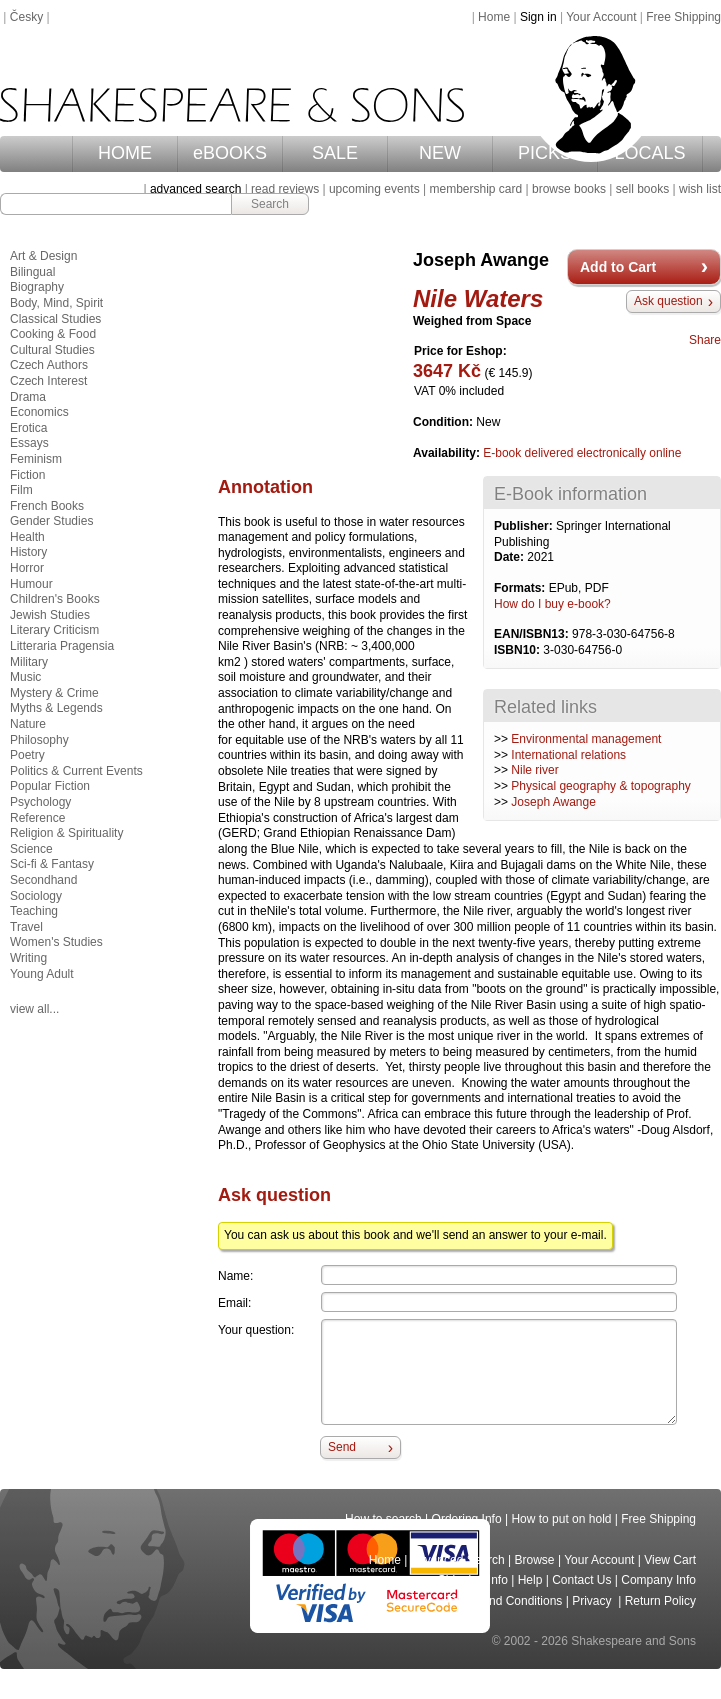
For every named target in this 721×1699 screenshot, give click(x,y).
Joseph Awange (553, 802)
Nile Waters (478, 298)
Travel (26, 927)
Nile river (534, 770)
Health (27, 537)
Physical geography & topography (600, 786)
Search (270, 204)
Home (494, 17)
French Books (47, 506)
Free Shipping (683, 17)
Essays (29, 443)
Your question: (256, 1330)
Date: (510, 557)
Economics (39, 412)
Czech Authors (49, 365)
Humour (31, 584)
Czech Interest (48, 381)
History (28, 552)
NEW (440, 153)
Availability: (448, 453)
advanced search (195, 189)
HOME (125, 153)
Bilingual (32, 272)
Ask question (668, 301)
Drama (28, 397)
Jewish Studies (50, 615)
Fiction (27, 475)
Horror (27, 568)
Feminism (36, 459)
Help (530, 1580)
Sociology (36, 896)
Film (21, 490)
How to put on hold (561, 1519)
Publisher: (525, 526)
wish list (700, 189)
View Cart (670, 1560)
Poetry (27, 755)
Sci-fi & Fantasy (52, 864)
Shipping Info (473, 1580)
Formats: (521, 588)
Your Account (601, 17)
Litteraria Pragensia (62, 646)
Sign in (538, 17)
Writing (28, 958)
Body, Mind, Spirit (56, 303)
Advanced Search (457, 1560)
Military (29, 662)
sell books (642, 189)
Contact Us (581, 1580)
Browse (535, 1560)
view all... (34, 1009)
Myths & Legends (56, 708)
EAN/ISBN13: (533, 634)
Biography (37, 287)
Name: (235, 1276)
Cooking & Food (53, 334)
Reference (37, 818)
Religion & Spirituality (66, 833)
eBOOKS (230, 153)
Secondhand (43, 880)
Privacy (593, 1601)
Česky (26, 17)
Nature (28, 724)
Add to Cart (618, 267)
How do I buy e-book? (552, 604)
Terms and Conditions (504, 1601)
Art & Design (43, 256)
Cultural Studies (52, 350)
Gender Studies (51, 521)
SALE (335, 153)
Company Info (658, 1580)
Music (25, 677)
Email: (234, 1303)
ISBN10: (518, 650)
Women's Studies (56, 942)
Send (342, 1447)
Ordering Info (467, 1519)
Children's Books (55, 599)
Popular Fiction (50, 786)
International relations (568, 755)
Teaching (34, 911)
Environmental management (586, 739)
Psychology (40, 802)
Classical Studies (55, 319)
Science (31, 849)
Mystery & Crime (54, 693)
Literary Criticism (54, 630)
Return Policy (660, 1601)
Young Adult (42, 974)
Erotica (28, 428)
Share (705, 340)
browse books (569, 189)
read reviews (285, 189)
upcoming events (374, 189)
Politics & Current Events (76, 771)
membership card (475, 189)
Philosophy (39, 740)
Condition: (444, 422)
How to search (383, 1519)
